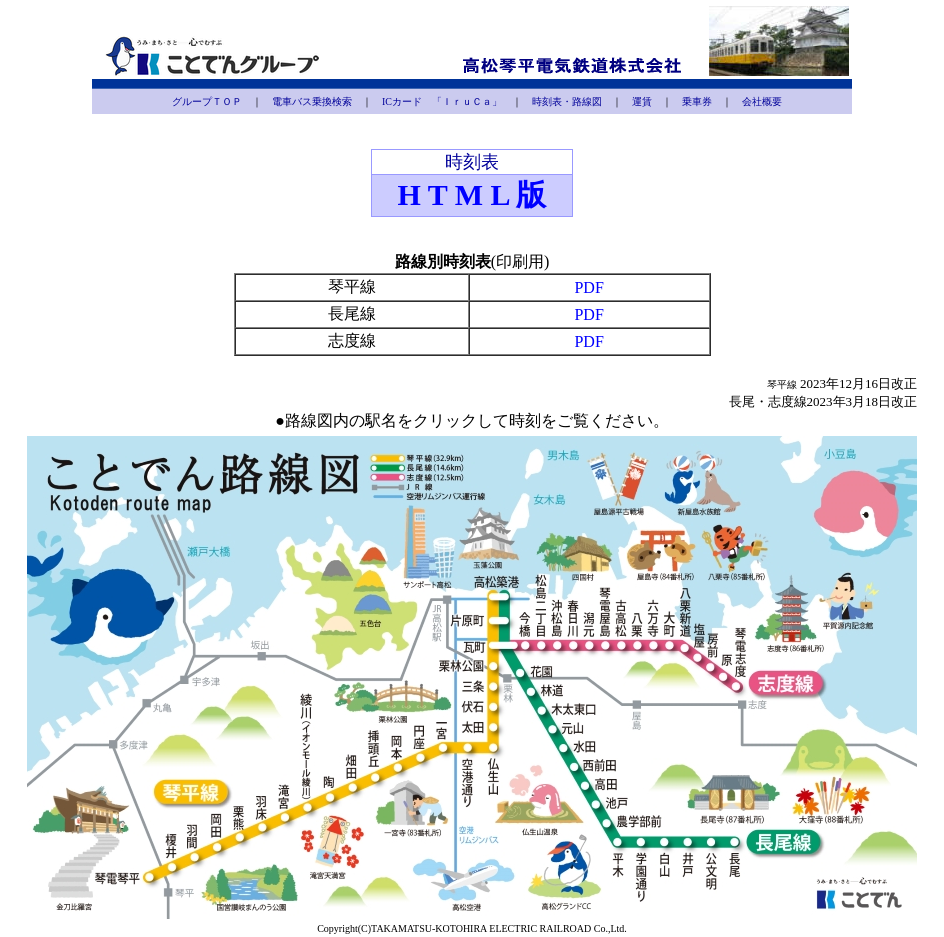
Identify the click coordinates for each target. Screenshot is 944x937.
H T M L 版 (472, 194)
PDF (588, 287)
